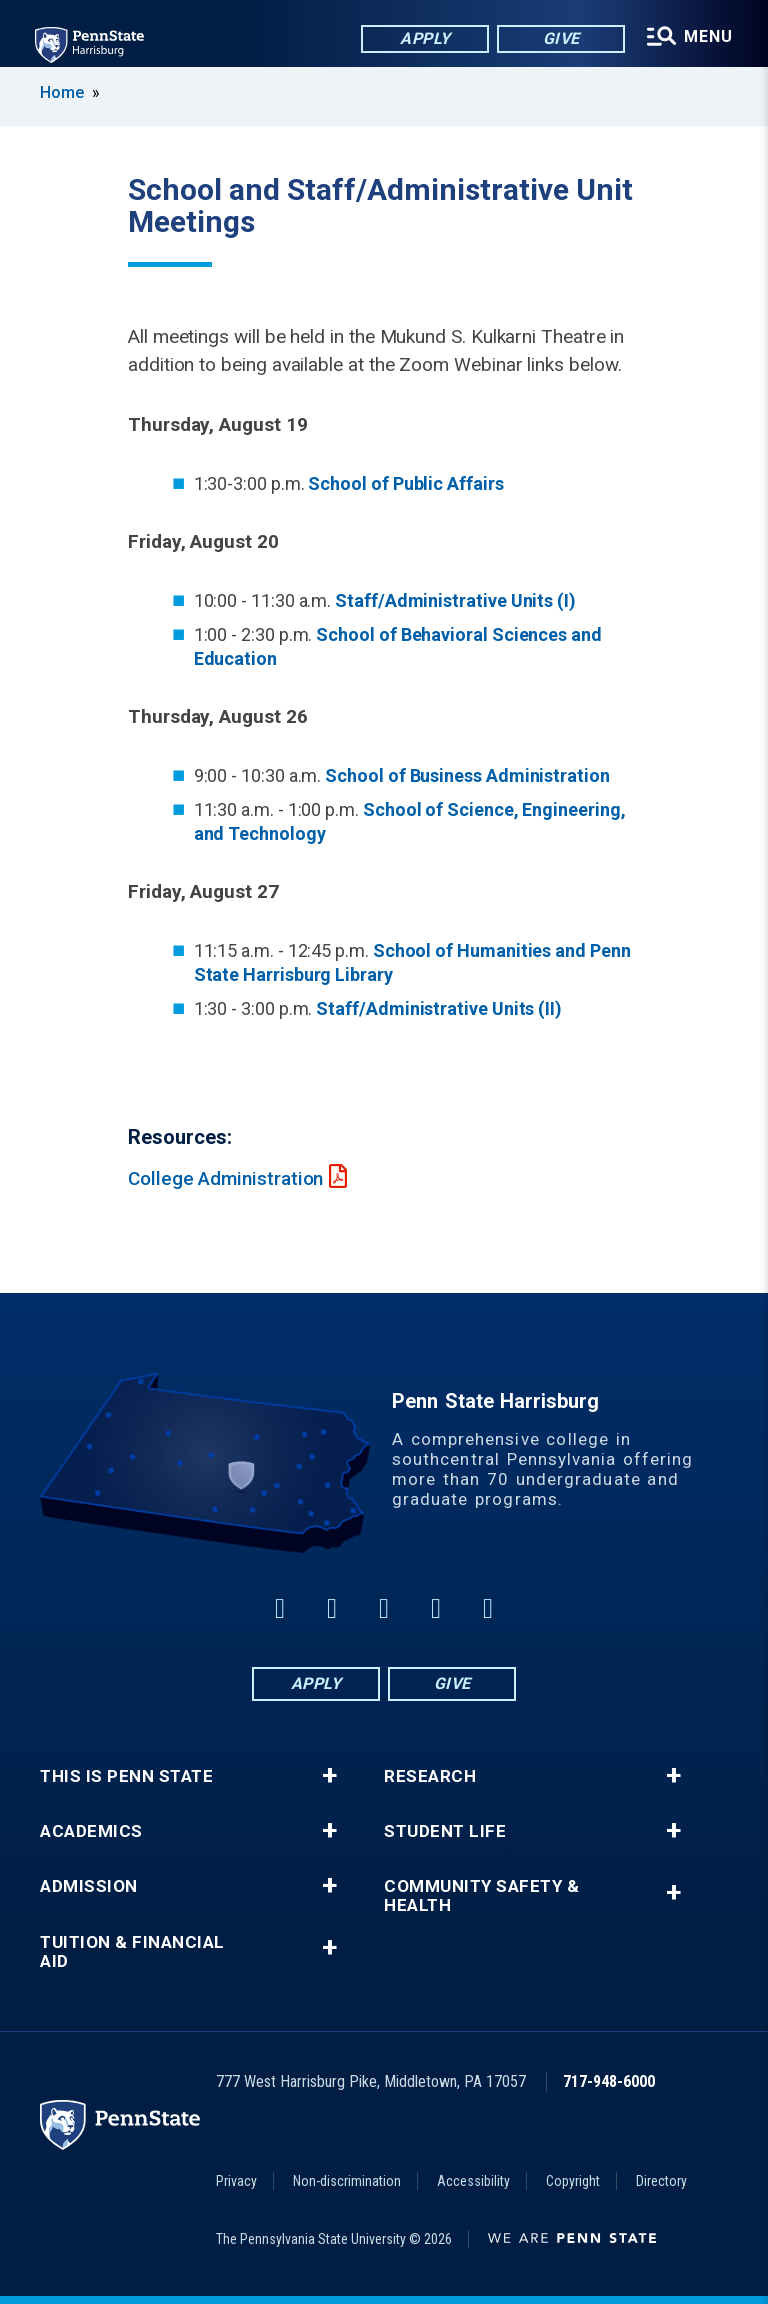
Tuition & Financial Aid (132, 1952)
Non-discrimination (347, 2181)
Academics (91, 1831)
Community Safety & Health (481, 1896)
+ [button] (329, 1776)
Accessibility (473, 2181)
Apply (423, 39)
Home (62, 92)
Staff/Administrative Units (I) (455, 600)
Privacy (236, 2181)
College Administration (225, 1178)
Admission (89, 1886)
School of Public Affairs (405, 483)
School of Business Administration (467, 775)
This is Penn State (126, 1776)
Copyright (573, 2181)
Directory (661, 2181)
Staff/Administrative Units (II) (439, 1008)
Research (430, 1776)
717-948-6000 (609, 2081)
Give (559, 39)
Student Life (445, 1831)
